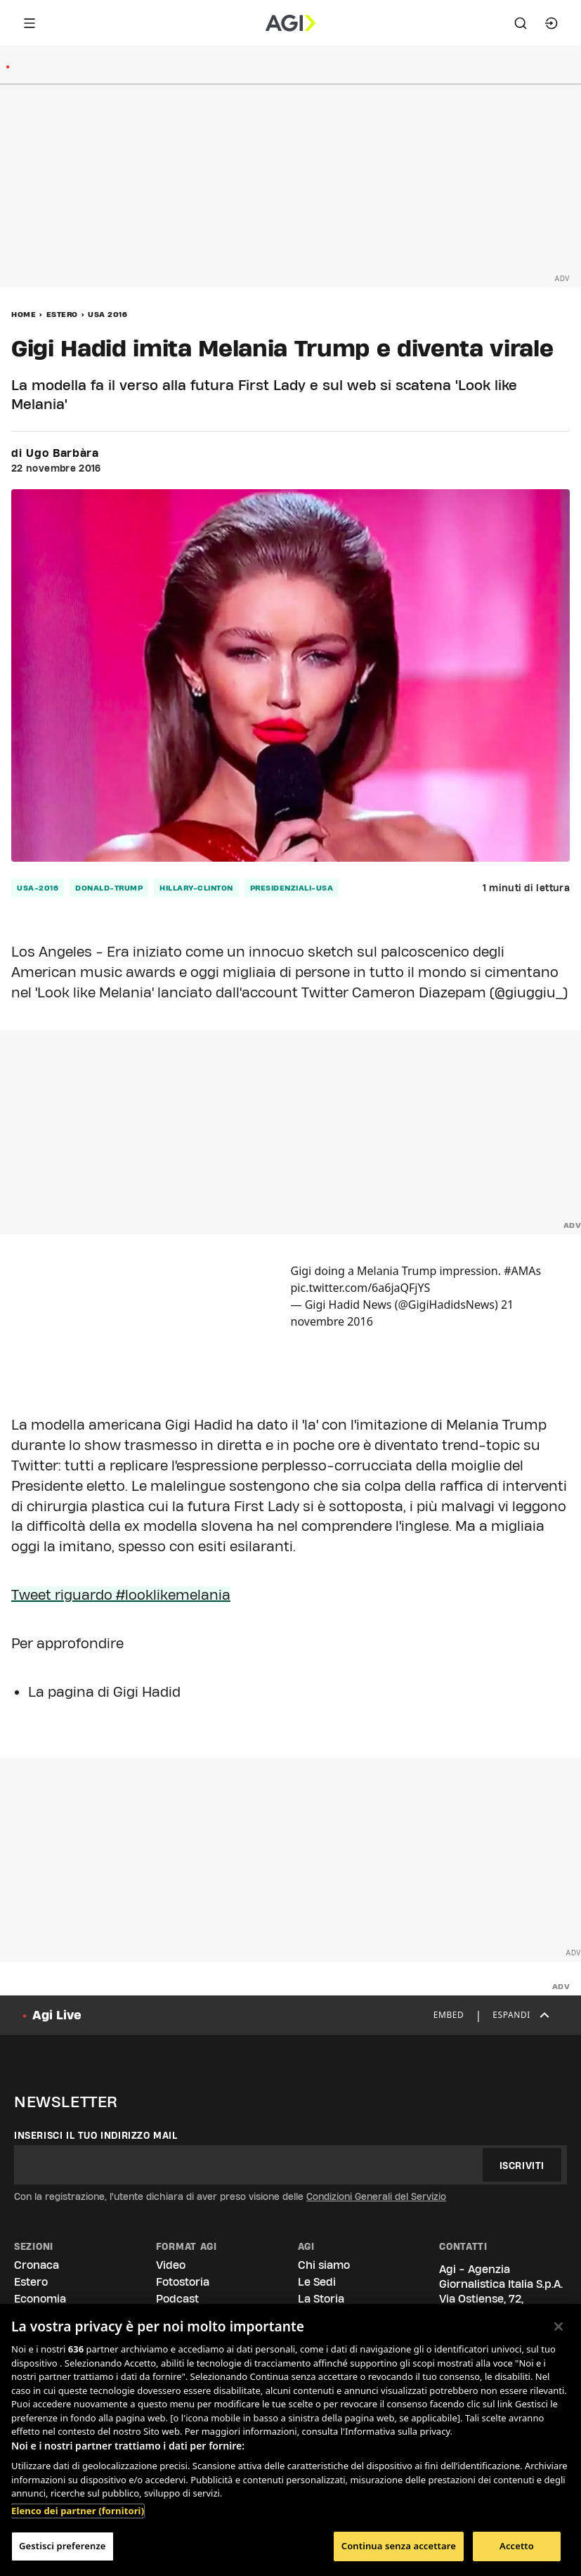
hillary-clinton (196, 888)
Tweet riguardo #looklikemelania (120, 1594)
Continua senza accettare (398, 2545)
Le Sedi (317, 2282)
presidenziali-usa (292, 888)
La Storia (321, 2298)
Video (170, 2265)
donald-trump (109, 888)
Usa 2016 (107, 314)
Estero (62, 314)
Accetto (517, 2545)
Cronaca (36, 2265)
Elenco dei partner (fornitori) (77, 2510)
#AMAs (522, 1271)
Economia (40, 2298)
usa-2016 (37, 888)
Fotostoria (182, 2282)
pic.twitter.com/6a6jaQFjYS (361, 1287)
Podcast (177, 2298)
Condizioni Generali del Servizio (376, 2196)
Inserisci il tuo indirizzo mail (96, 2135)
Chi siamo (324, 2265)
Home (23, 314)
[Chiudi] (558, 2326)
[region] (290, 2440)
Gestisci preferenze (62, 2545)
